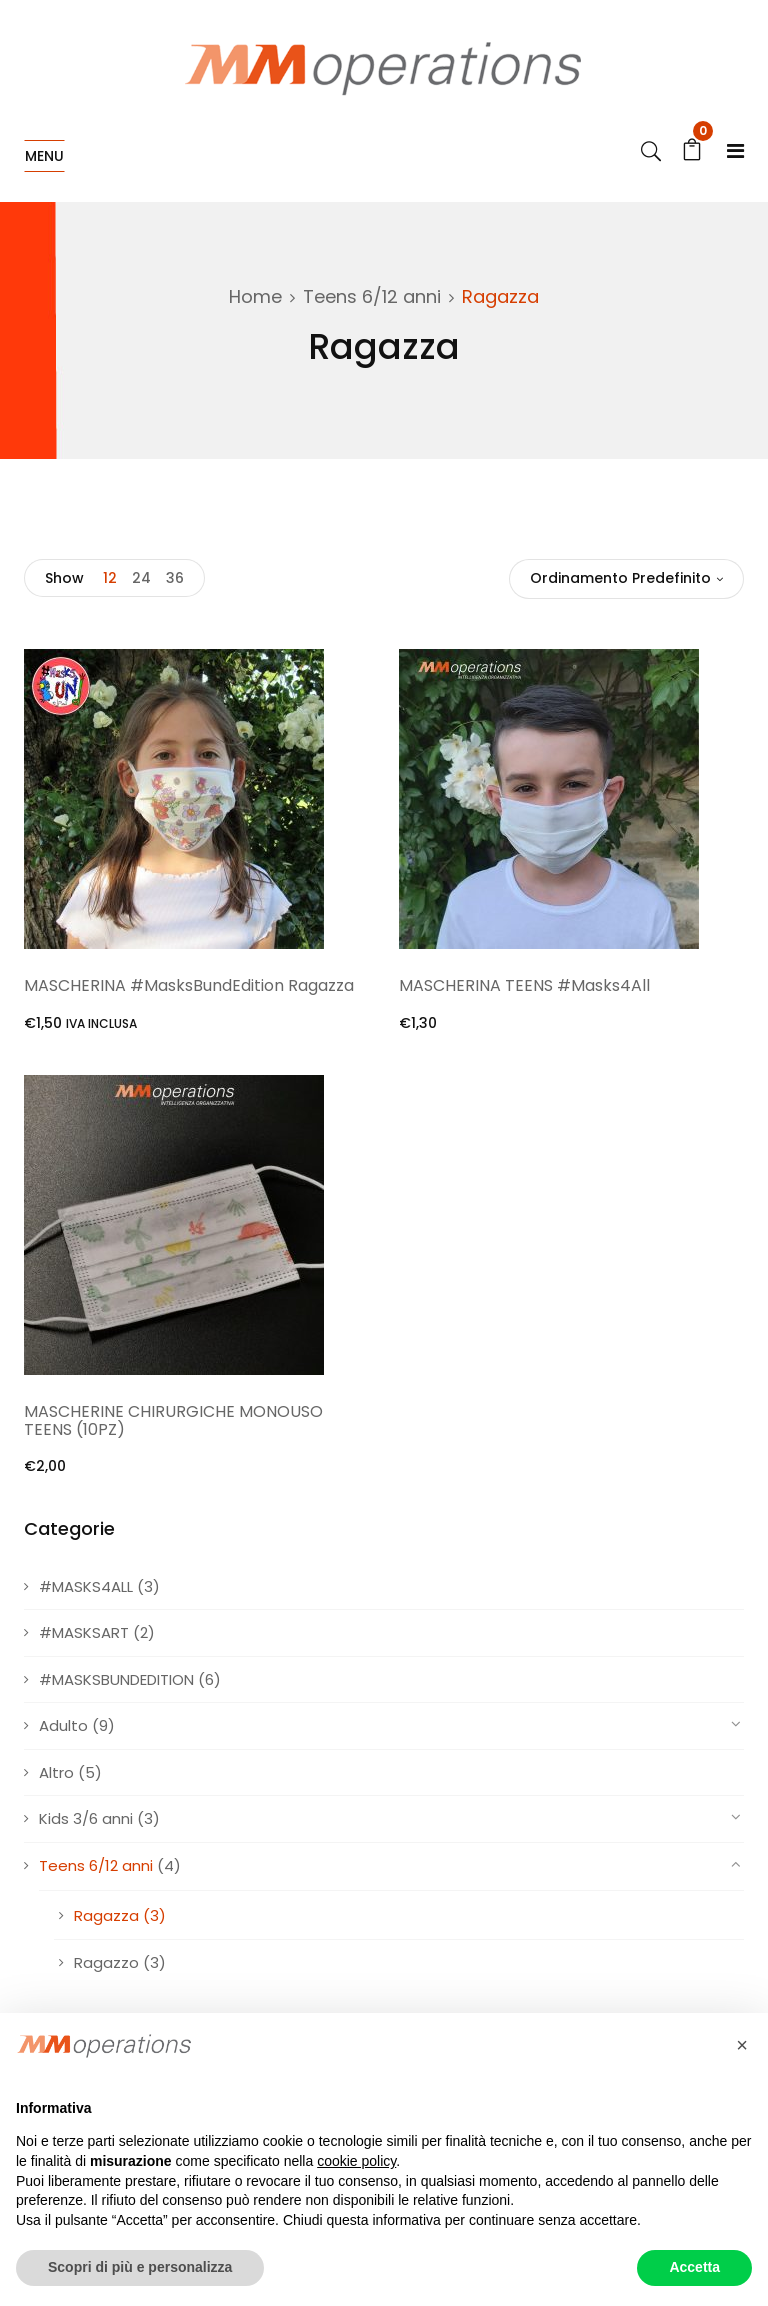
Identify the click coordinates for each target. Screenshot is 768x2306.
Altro (56, 1772)
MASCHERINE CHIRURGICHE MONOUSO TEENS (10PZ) (173, 1420)
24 (141, 578)
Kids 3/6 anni (86, 1818)
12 (110, 578)
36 (175, 578)
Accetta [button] (694, 2267)
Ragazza (106, 1915)
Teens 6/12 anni (372, 296)
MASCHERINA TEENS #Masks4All (524, 985)
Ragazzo (106, 1962)
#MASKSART (84, 1632)
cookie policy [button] (356, 2161)
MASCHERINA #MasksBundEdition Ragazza (189, 985)
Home (255, 296)
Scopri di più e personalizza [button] (140, 2267)
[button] (742, 2045)
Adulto (63, 1725)
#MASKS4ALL (86, 1586)
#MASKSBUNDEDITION (116, 1679)
